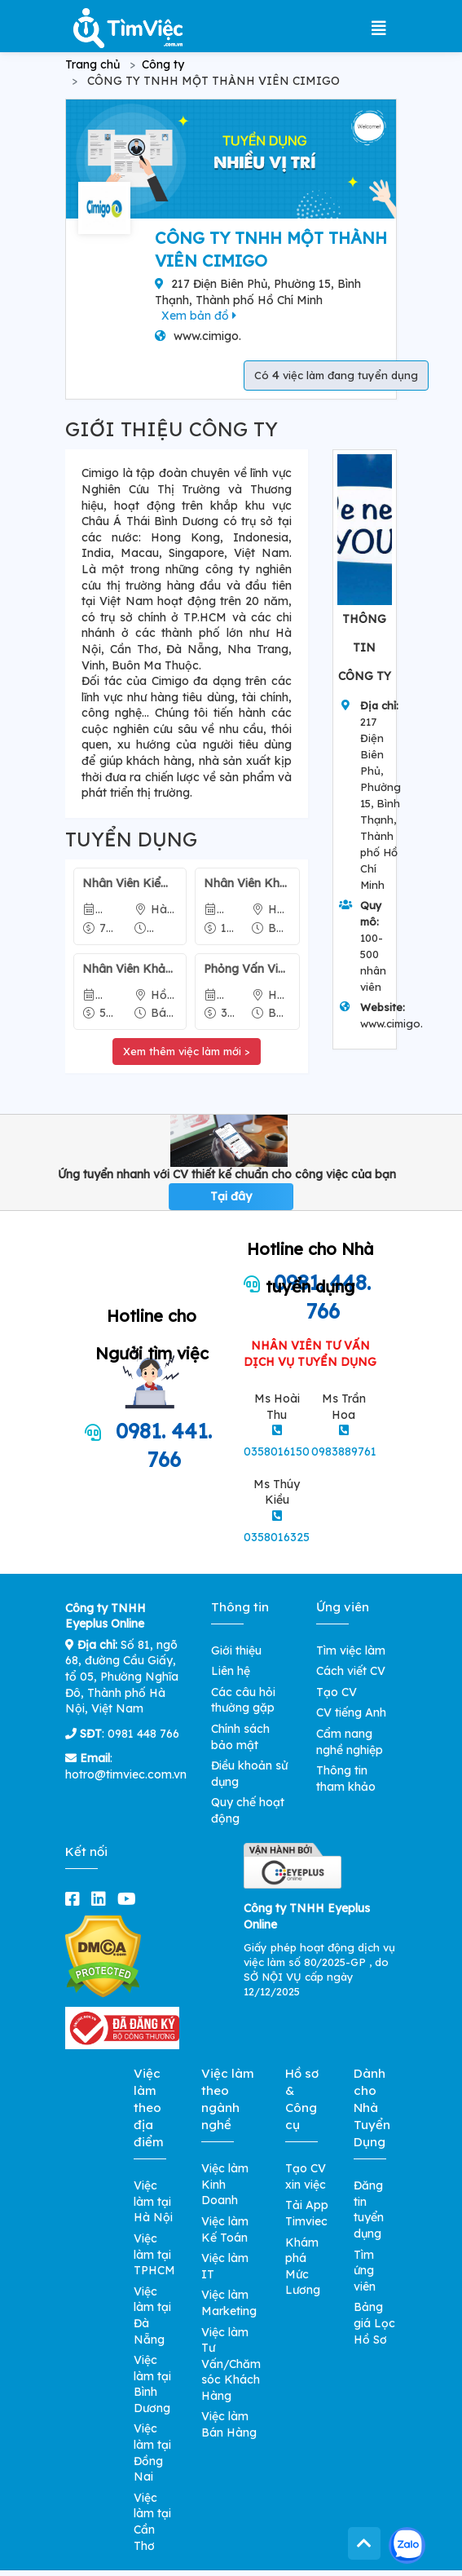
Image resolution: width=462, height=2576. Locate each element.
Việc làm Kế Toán (225, 2229)
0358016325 (277, 1537)
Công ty (163, 64)
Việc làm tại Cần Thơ (152, 2521)
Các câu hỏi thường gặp (243, 1700)
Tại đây (231, 1196)
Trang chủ (92, 64)
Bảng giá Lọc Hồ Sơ (374, 2323)
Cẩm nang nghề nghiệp (349, 1741)
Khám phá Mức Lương (302, 2266)
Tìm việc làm (350, 1650)
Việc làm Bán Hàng (229, 2424)
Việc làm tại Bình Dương (152, 2384)
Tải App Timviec (306, 2213)
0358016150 (277, 1451)
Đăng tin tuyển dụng (369, 2209)
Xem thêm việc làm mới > (186, 1051)
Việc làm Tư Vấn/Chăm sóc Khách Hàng (231, 2364)
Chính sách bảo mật (240, 1736)
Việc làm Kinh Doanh (225, 2184)
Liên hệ (230, 1671)
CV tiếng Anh (351, 1712)
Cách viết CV (350, 1671)
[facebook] (75, 1899)
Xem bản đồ (198, 315)
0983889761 (343, 1451)
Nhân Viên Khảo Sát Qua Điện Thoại (247, 883)
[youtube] (130, 1899)
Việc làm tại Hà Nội (153, 2201)
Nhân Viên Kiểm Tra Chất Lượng (130, 883)
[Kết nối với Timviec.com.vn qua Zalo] (407, 2545)
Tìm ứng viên (365, 2270)
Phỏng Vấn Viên (247, 968)
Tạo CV (336, 1692)
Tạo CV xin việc (305, 2176)
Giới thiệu (236, 1650)
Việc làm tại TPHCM (154, 2254)
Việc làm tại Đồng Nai (152, 2452)
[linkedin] (101, 1899)
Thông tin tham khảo (346, 1778)
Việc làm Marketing (229, 2302)
